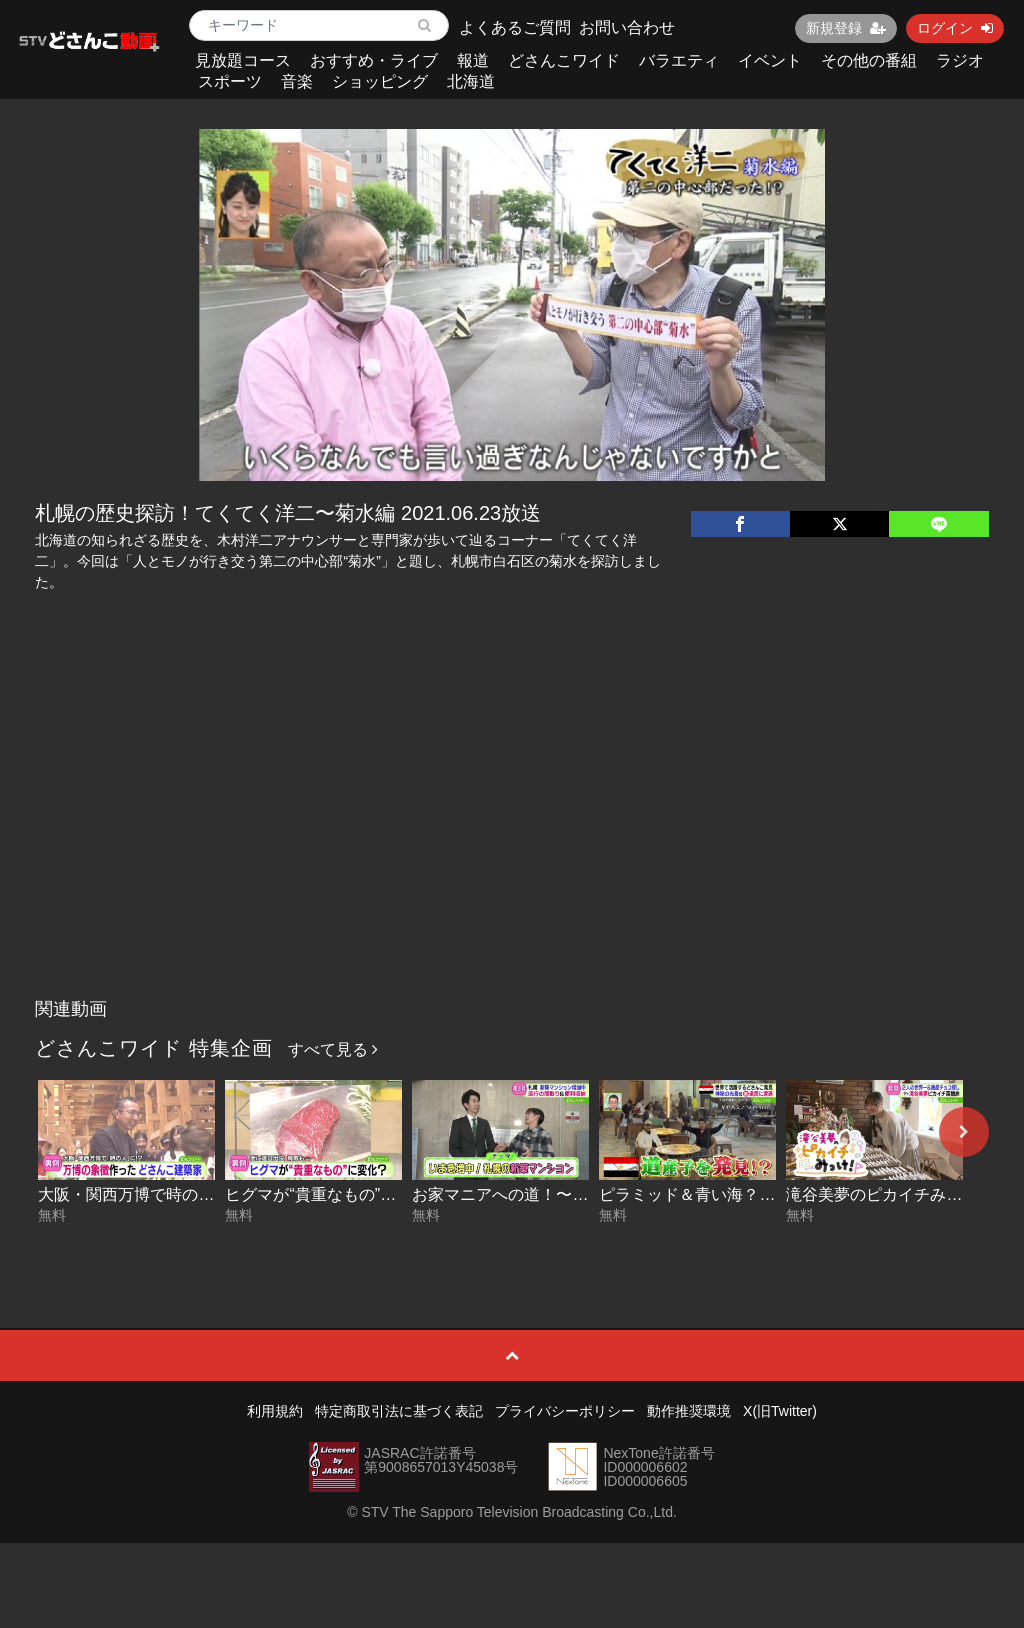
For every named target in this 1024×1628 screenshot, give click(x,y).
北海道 (471, 81)
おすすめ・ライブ (374, 60)
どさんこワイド (564, 60)
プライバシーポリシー (565, 1411)
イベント (770, 60)
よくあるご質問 (515, 27)
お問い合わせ (627, 27)
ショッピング (380, 81)
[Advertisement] (512, 839)
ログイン (955, 28)
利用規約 (275, 1411)
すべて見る (333, 1049)
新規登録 (846, 28)
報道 (473, 60)
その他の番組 (869, 60)
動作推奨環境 (689, 1411)
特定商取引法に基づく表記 (399, 1411)
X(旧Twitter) (780, 1411)
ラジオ (960, 60)
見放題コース (243, 60)
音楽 (297, 81)
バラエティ (679, 60)
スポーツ (230, 81)
